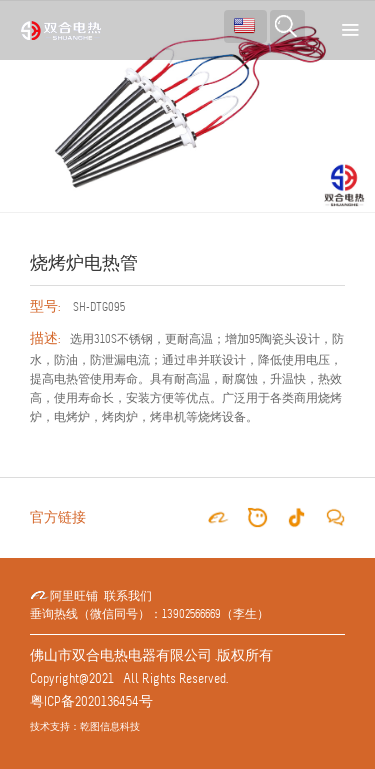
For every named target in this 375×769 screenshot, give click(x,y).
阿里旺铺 (64, 596)
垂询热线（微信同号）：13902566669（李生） (149, 614)
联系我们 (128, 596)
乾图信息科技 (110, 726)
